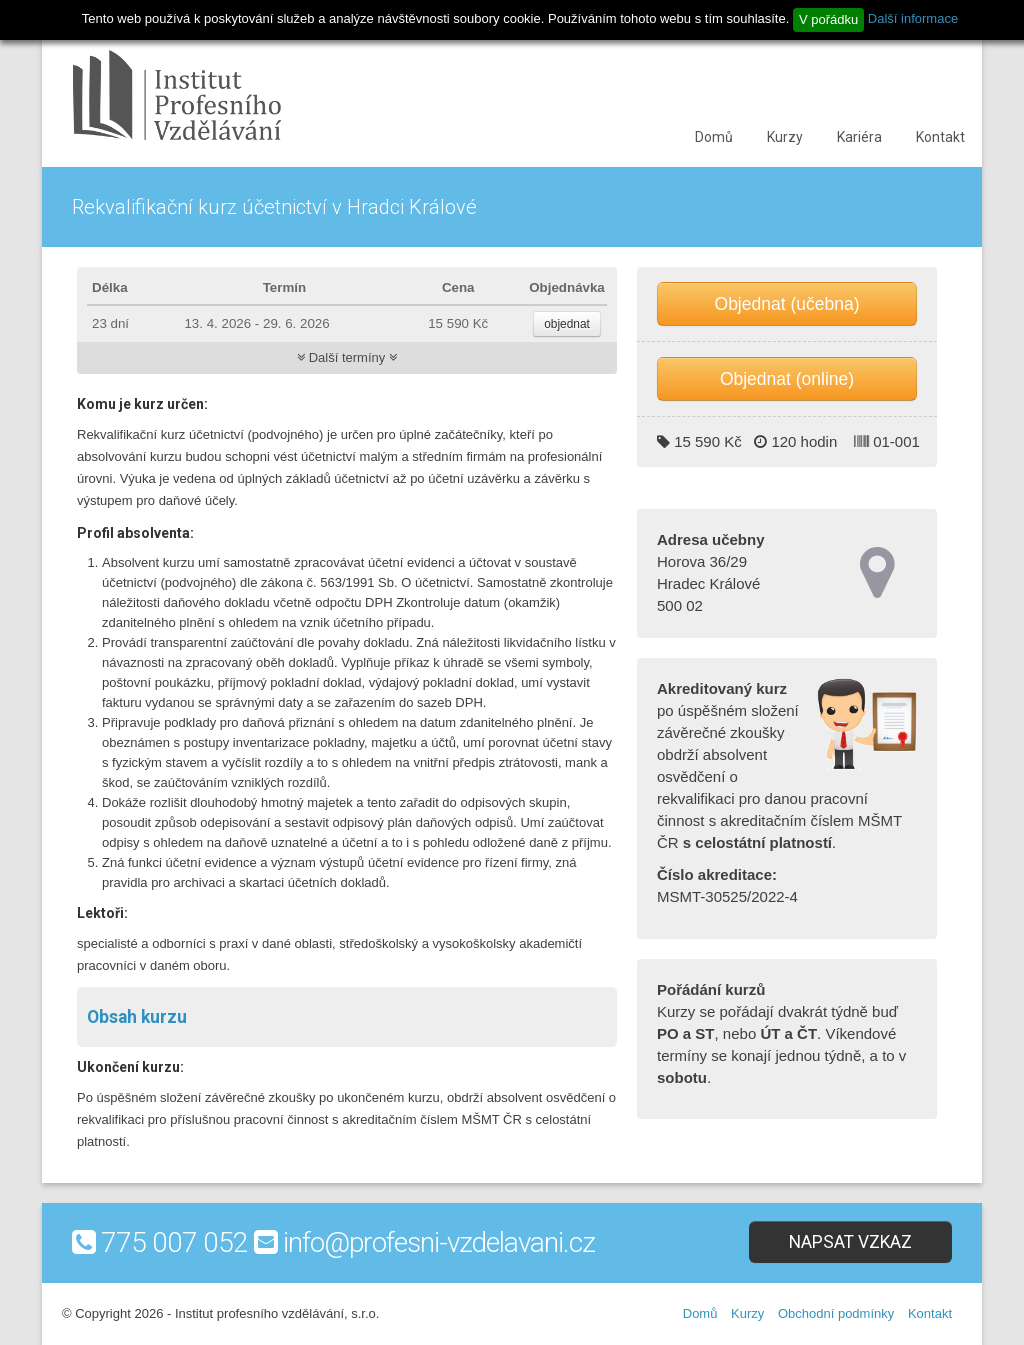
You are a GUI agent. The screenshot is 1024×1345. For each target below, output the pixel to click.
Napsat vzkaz (850, 1242)
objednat (567, 324)
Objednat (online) (787, 379)
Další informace (913, 18)
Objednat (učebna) (787, 304)
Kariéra (859, 137)
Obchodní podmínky (836, 1313)
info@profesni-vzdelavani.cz (439, 1242)
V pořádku (828, 19)
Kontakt (940, 137)
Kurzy (785, 137)
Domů (714, 137)
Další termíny (347, 357)
